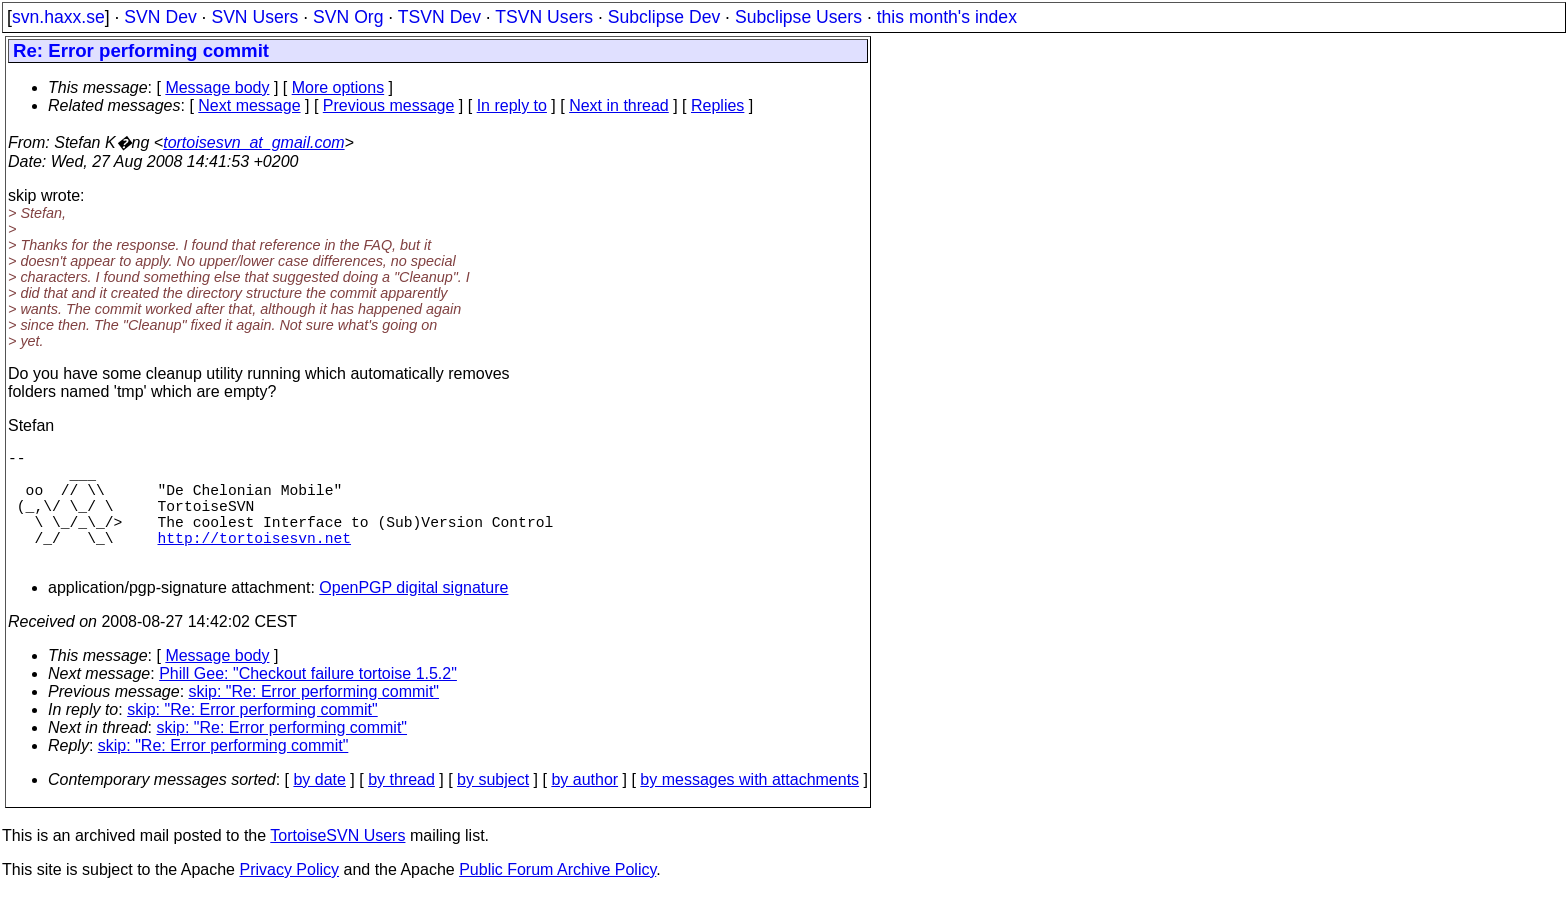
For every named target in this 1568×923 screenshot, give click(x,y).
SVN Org (348, 17)
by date (319, 807)
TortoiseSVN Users (337, 863)
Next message (249, 105)
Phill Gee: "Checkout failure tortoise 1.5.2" (308, 701)
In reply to (512, 105)
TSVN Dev (439, 17)
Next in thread (619, 105)
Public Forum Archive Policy (557, 897)
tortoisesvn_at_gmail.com (253, 142)
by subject (493, 807)
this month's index (947, 17)
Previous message (389, 105)
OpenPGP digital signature (413, 615)
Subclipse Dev (664, 17)
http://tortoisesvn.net (254, 561)
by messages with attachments (749, 807)
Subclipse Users (798, 17)
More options (338, 87)
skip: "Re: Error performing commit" (314, 719)
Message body (217, 87)
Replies (717, 105)
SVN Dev (160, 17)
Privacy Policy (289, 897)
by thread (401, 807)
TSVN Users (544, 17)
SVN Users (254, 17)
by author (584, 807)
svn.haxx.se (58, 17)
